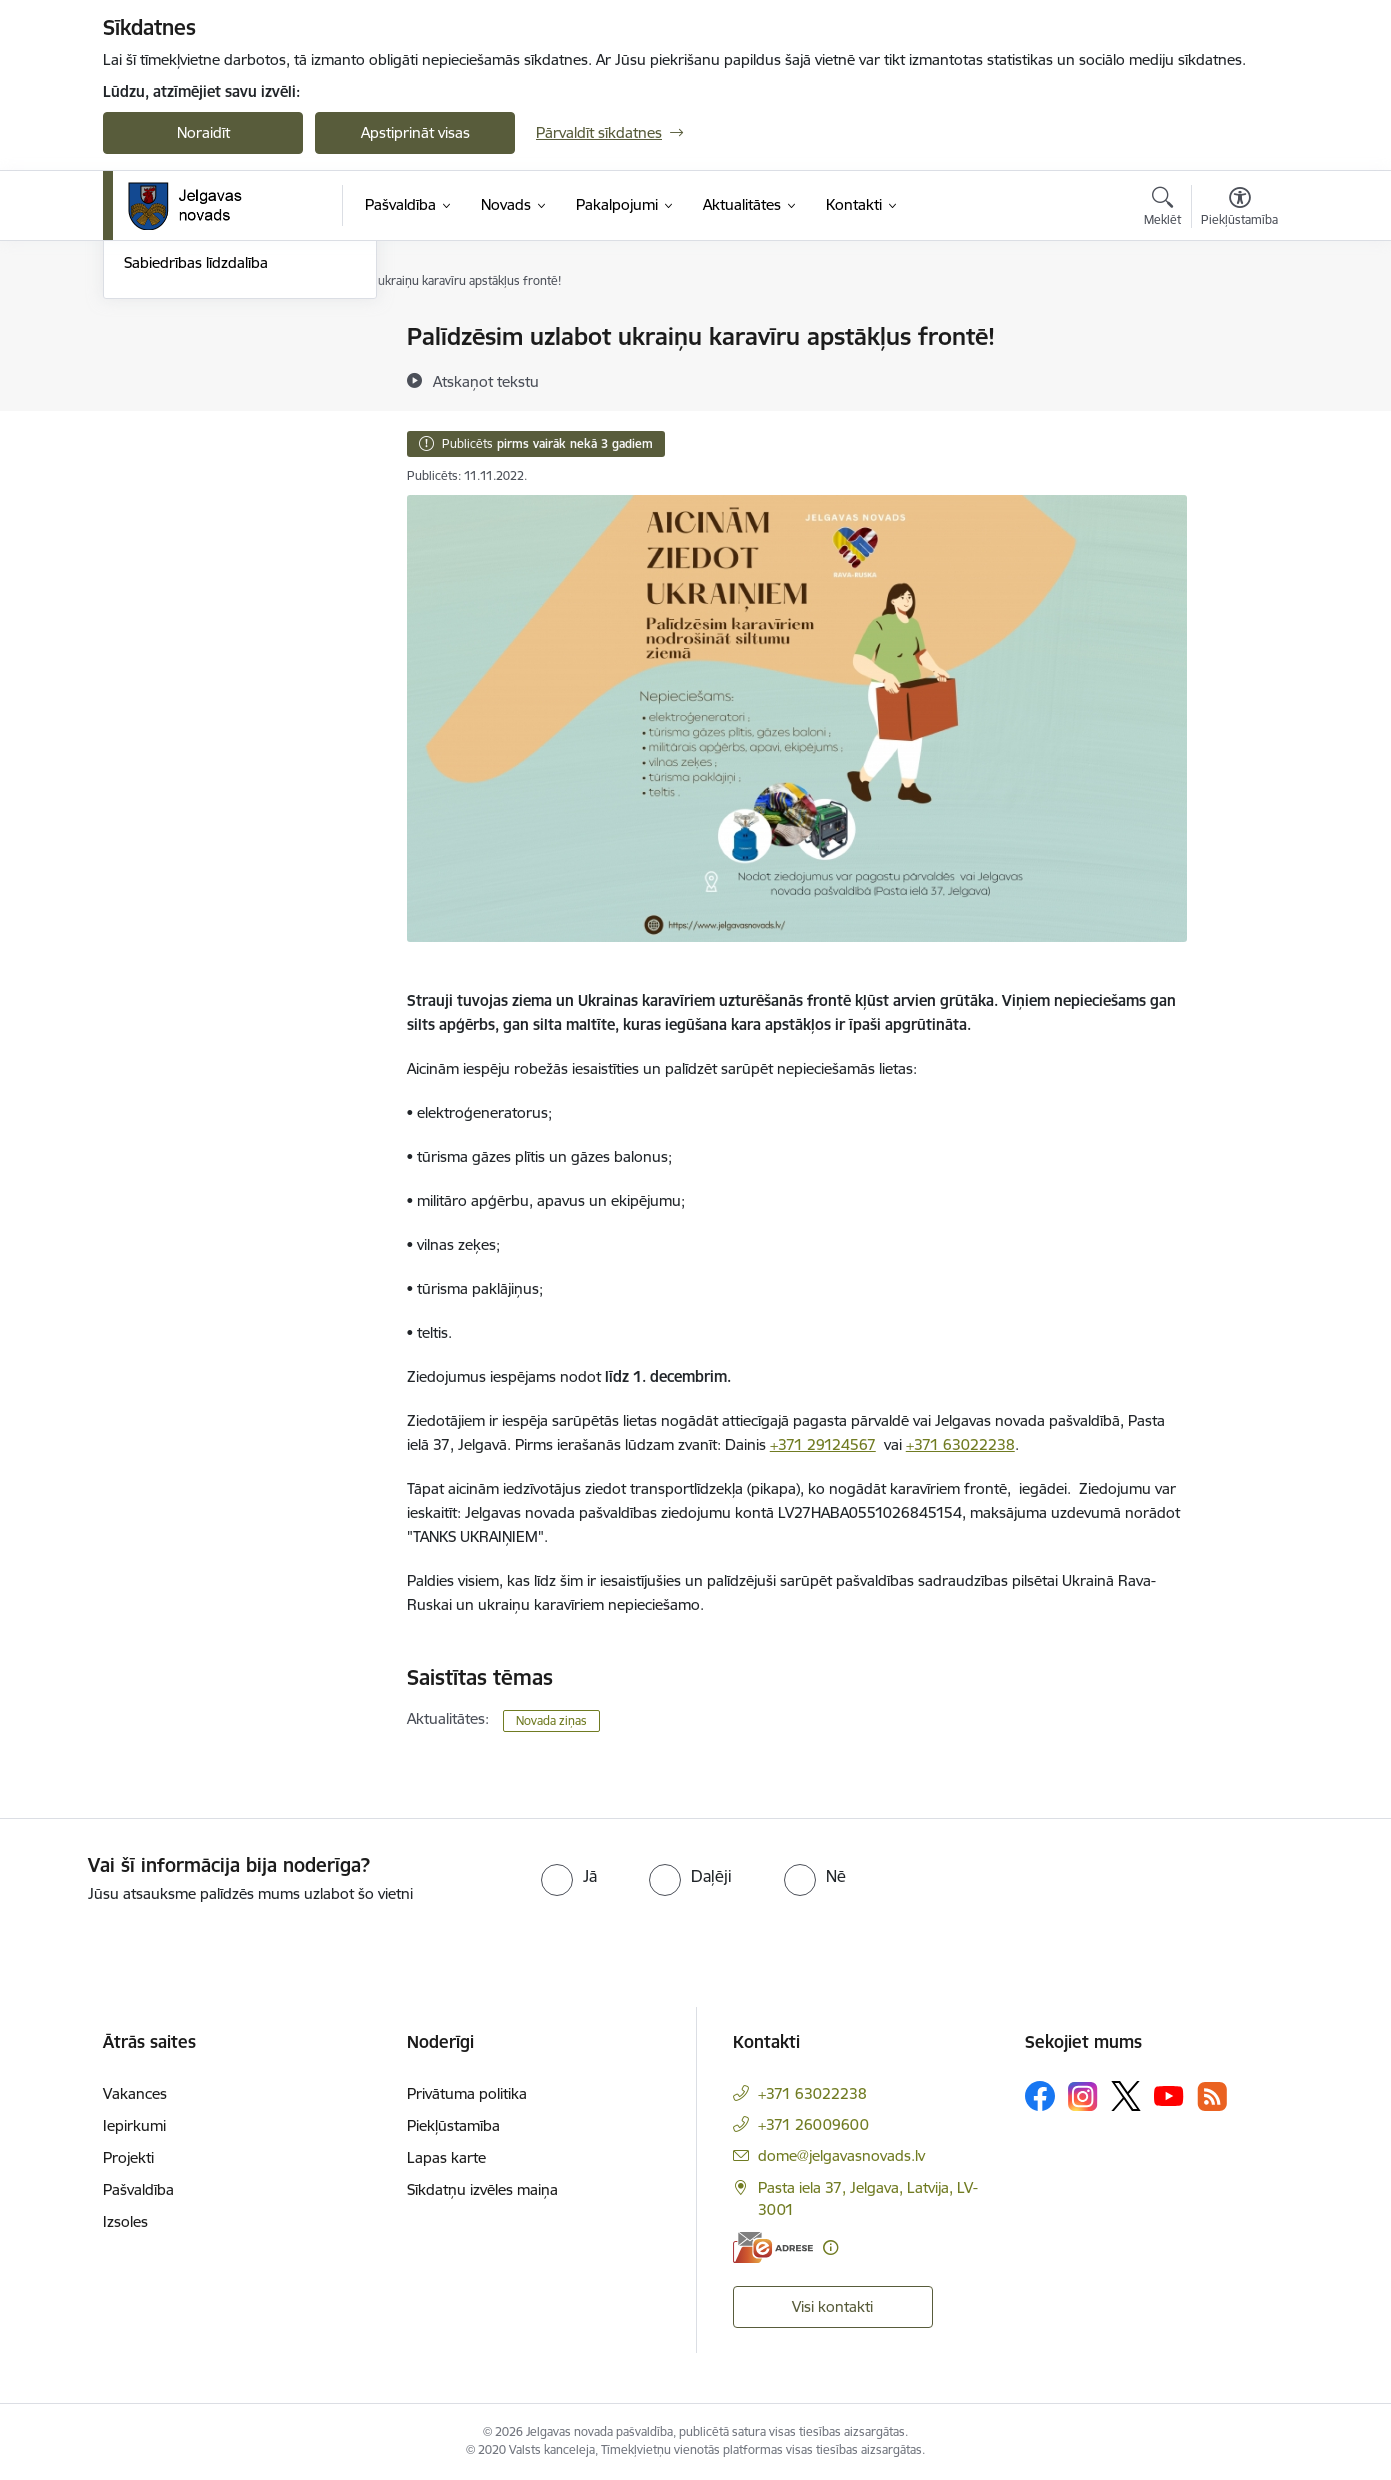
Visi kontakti (832, 2306)
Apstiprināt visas (415, 132)
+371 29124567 (823, 1444)
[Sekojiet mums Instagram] (1083, 2096)
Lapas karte (446, 2157)
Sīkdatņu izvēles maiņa (482, 2189)
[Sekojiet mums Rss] (1212, 2096)
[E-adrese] (773, 2247)
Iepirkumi (134, 2125)
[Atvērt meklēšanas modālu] (1162, 209)
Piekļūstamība (453, 2125)
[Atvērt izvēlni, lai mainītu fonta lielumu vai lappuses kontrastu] (1239, 209)
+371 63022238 (960, 1444)
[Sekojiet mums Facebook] (1040, 2096)
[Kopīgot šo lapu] (1239, 378)
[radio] (569, 1876)
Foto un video (170, 442)
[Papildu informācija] (830, 2247)
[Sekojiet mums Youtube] (1169, 2095)
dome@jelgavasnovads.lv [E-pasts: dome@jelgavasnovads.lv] (841, 2155)
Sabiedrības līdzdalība (196, 476)
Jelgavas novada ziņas (198, 407)
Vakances (135, 2093)
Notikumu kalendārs (192, 337)
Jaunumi (152, 372)
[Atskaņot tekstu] (486, 381)
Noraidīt (203, 132)
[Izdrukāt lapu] (1239, 328)
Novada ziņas (551, 1720)
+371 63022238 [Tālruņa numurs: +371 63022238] (812, 2093)
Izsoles (125, 2221)
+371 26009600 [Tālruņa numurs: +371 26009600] (813, 2124)
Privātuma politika (467, 2093)
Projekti (128, 2157)
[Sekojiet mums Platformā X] (1126, 2096)
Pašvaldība (138, 2189)
